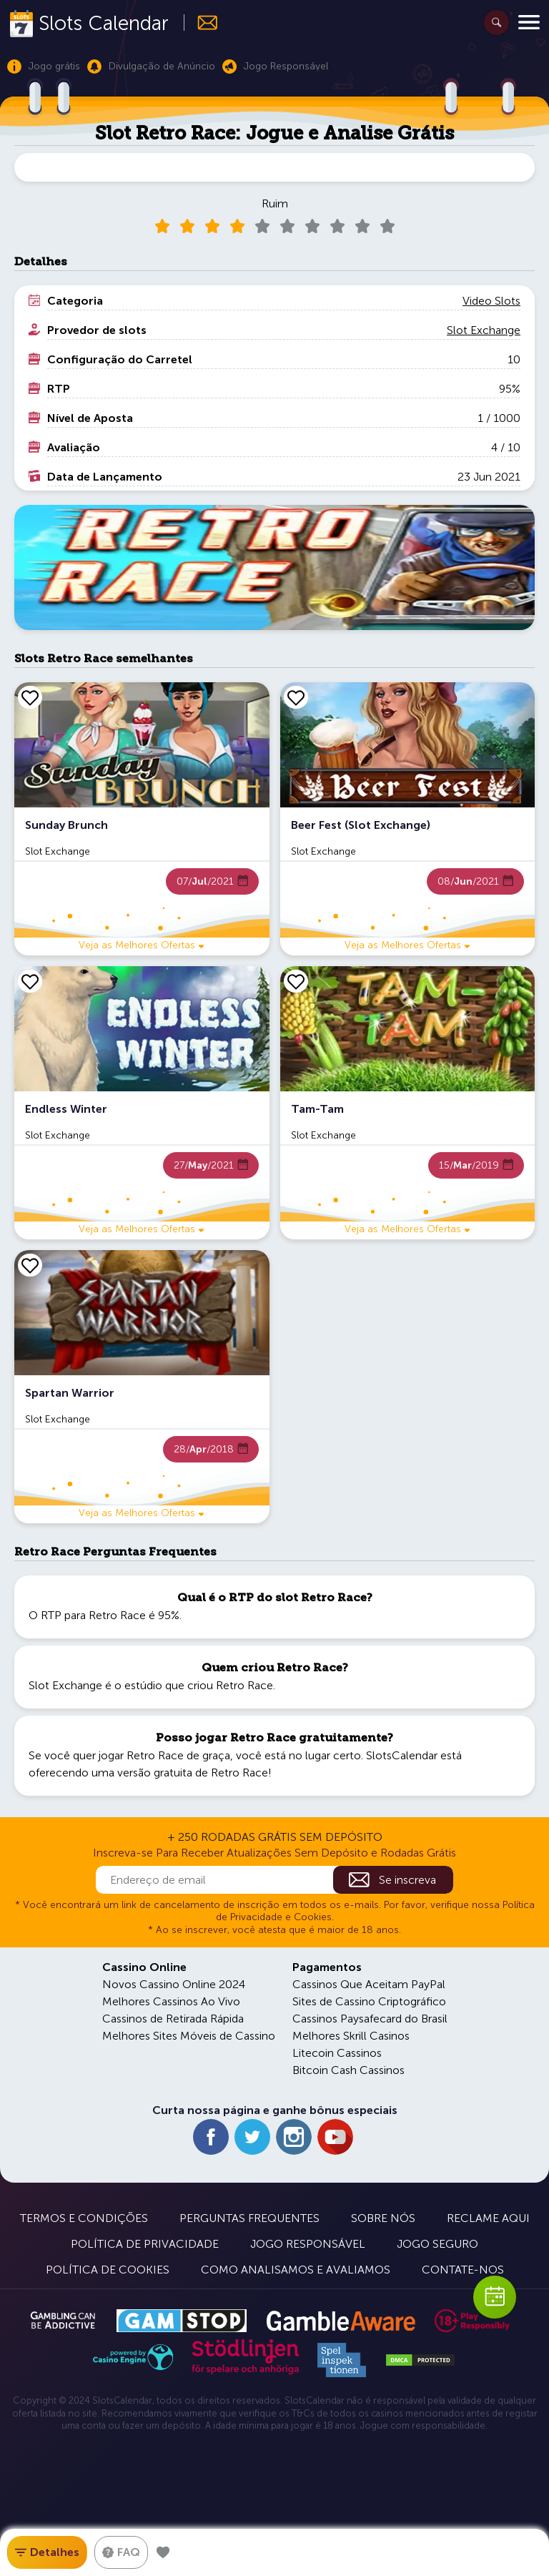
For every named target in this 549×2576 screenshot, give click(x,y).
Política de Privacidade (145, 2244)
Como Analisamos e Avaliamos (295, 2269)
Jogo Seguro (437, 2244)
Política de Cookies (107, 2269)
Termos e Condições (84, 2218)
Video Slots (491, 301)
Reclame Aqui (488, 2218)
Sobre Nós (383, 2218)
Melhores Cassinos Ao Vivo (171, 2001)
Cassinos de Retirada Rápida (173, 2018)
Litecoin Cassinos (337, 2053)
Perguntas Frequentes (249, 2218)
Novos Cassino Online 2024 (173, 1984)
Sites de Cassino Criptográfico (369, 2001)
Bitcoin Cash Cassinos (348, 2070)
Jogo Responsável (307, 2244)
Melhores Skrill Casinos (351, 2035)
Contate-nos (463, 2269)
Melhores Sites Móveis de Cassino (188, 2035)
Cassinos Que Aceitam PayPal (368, 1984)
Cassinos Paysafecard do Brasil (369, 2018)
